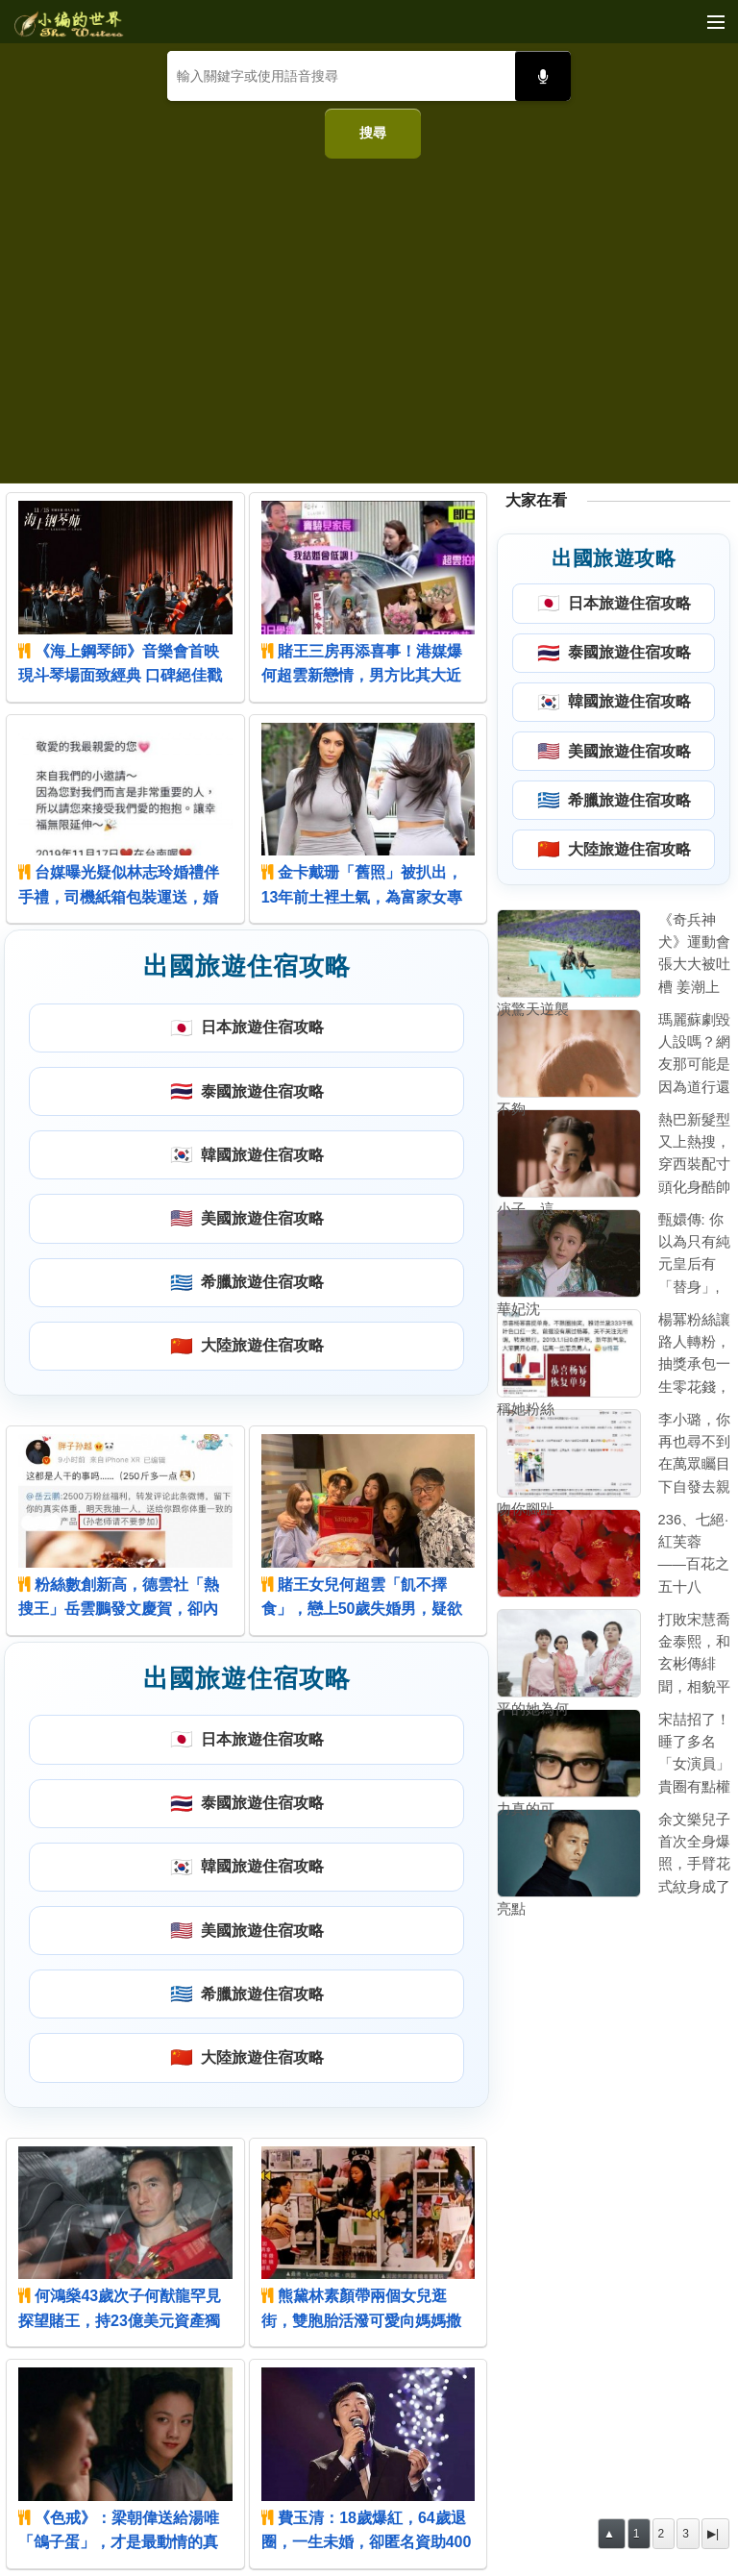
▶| (713, 2533)
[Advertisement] (369, 313)
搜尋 (372, 132)
